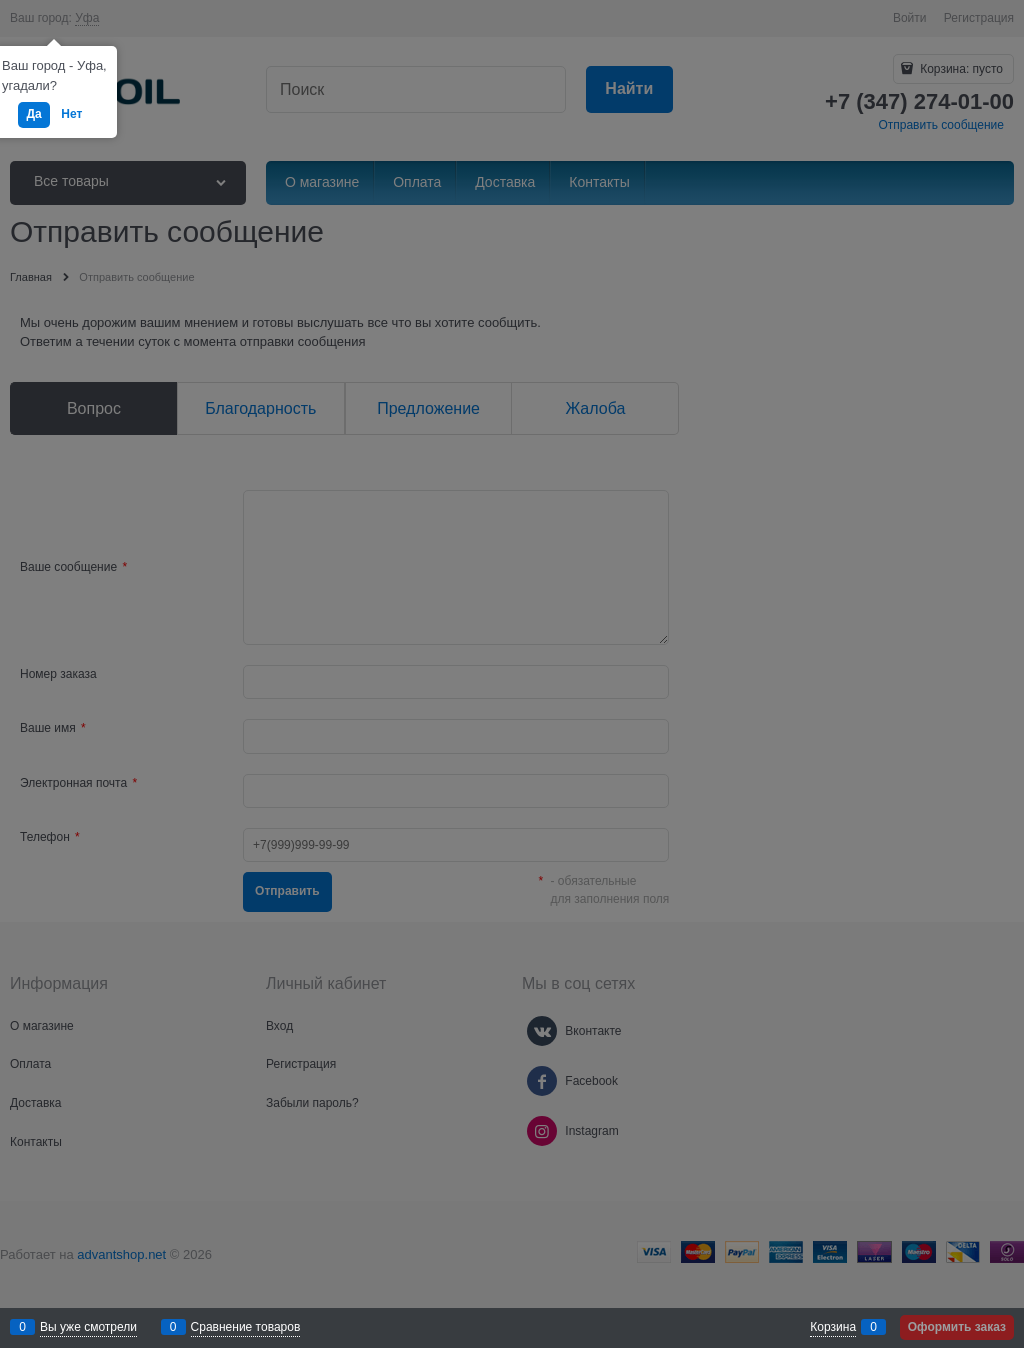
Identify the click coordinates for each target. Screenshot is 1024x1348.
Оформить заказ (957, 1327)
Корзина (833, 1327)
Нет (71, 114)
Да (33, 114)
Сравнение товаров (246, 1327)
